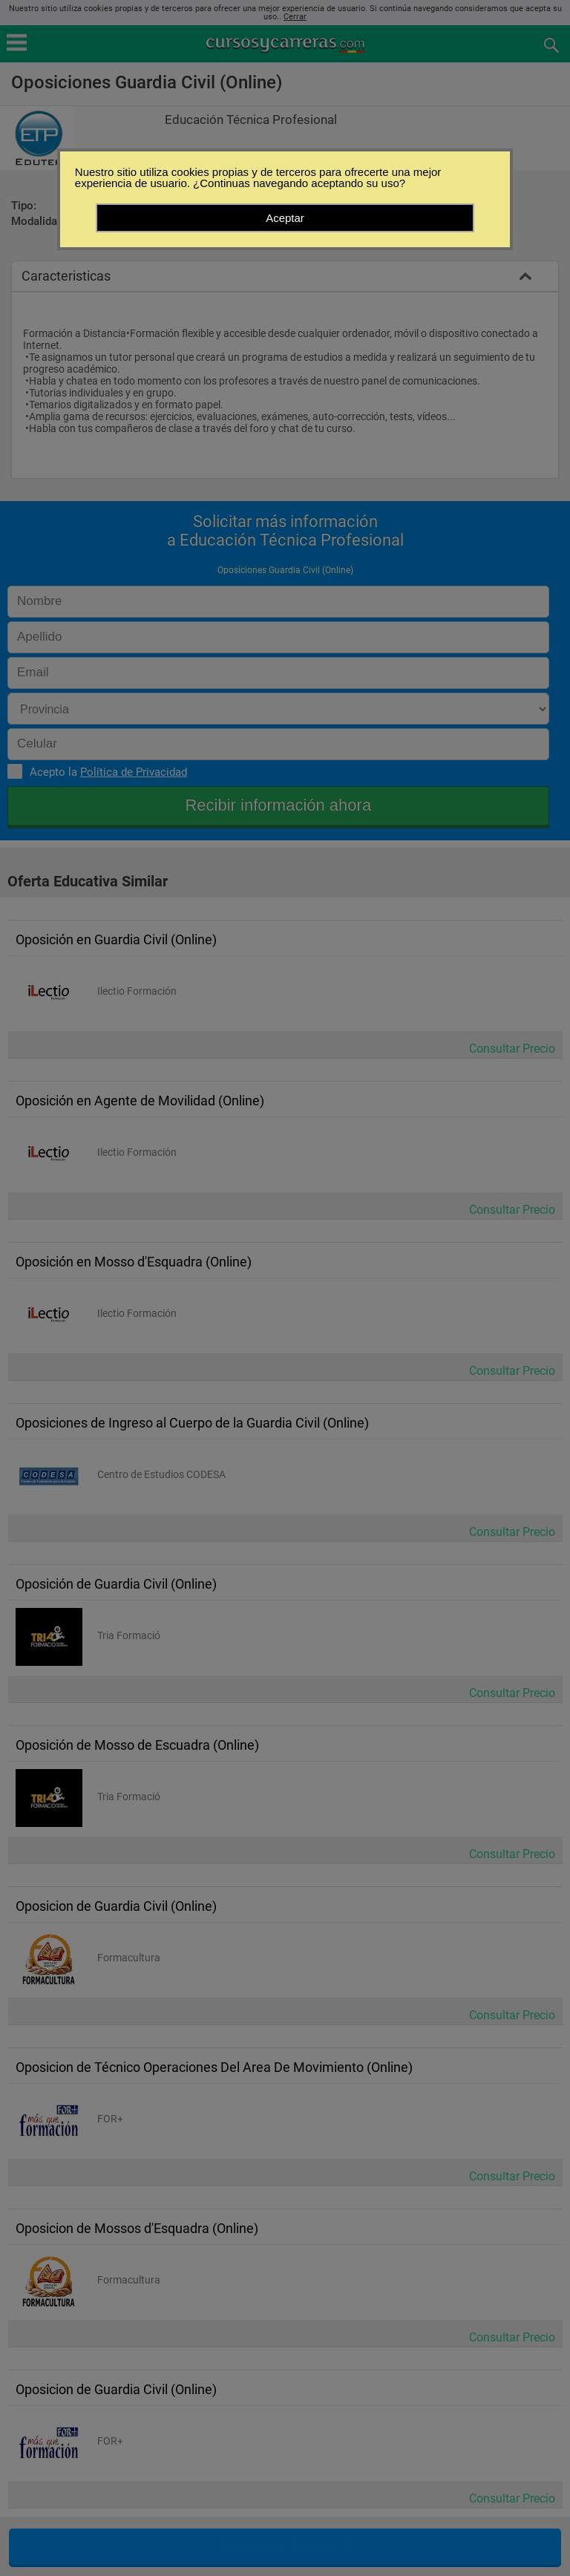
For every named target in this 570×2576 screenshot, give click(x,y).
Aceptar (285, 218)
